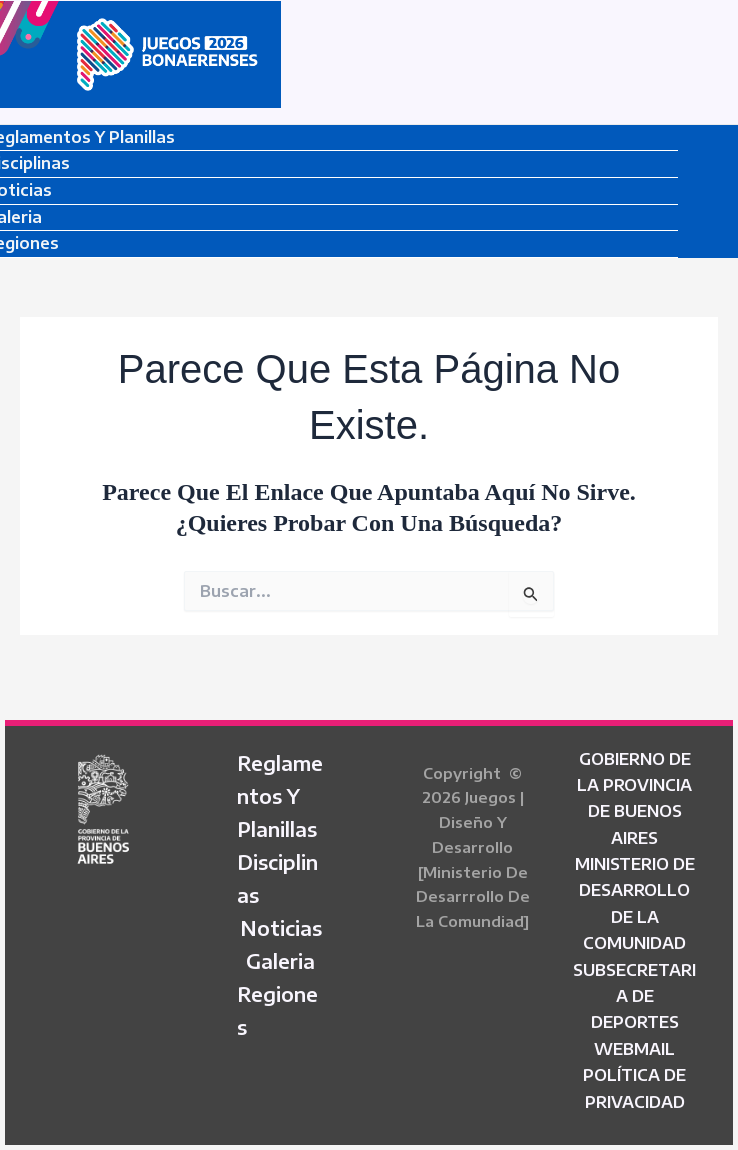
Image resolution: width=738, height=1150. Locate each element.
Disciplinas (277, 878)
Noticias (281, 927)
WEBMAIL (634, 1049)
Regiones (277, 1010)
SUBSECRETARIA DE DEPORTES (634, 996)
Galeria (280, 960)
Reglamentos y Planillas (280, 795)
